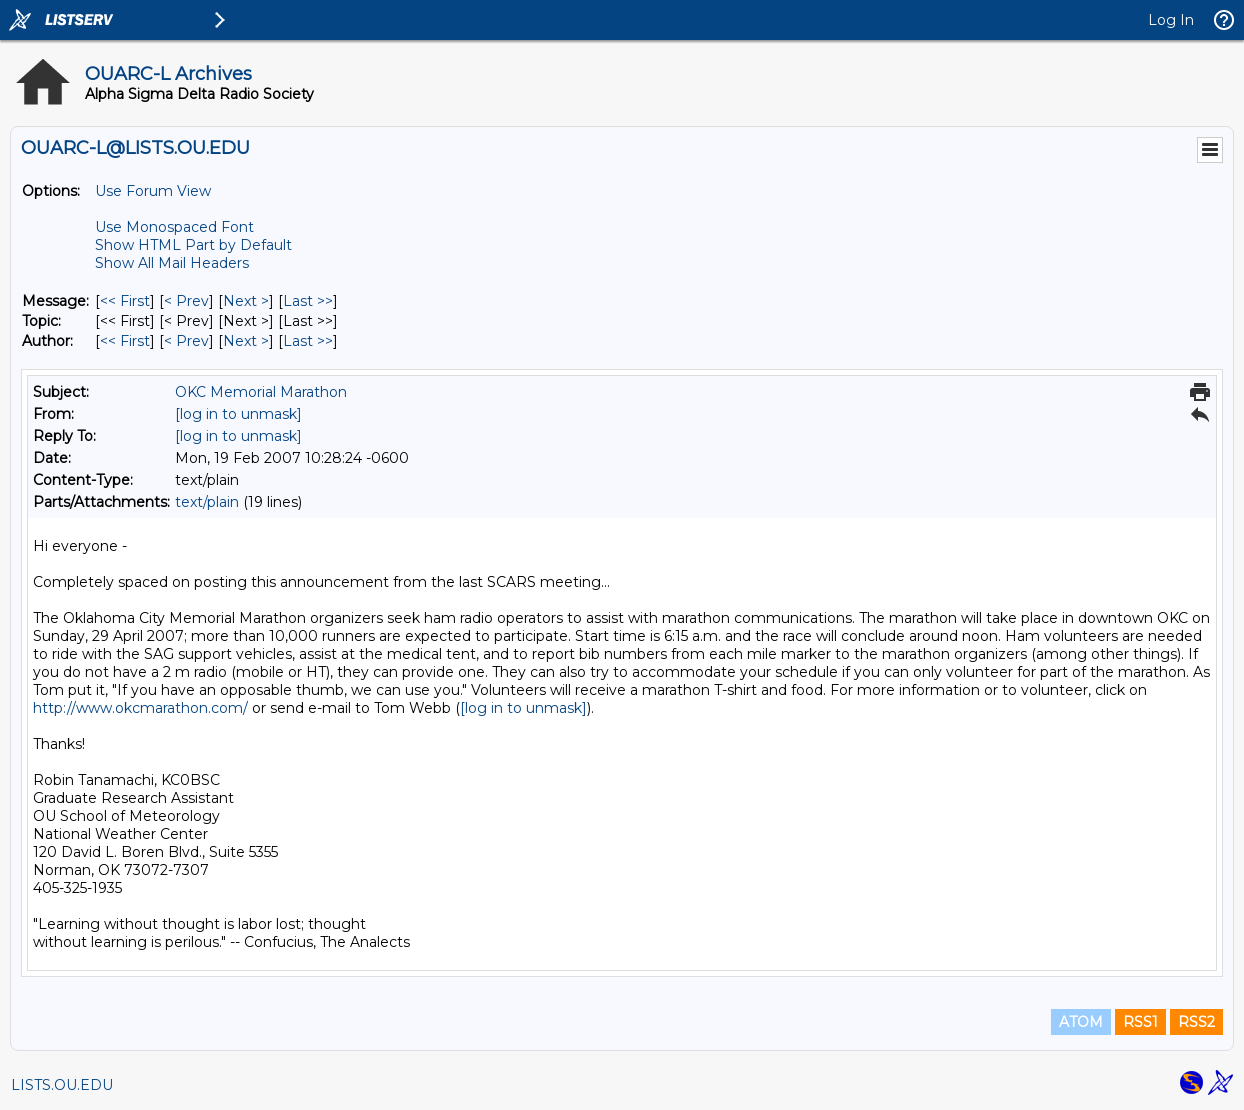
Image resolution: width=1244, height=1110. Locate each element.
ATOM (1081, 1022)
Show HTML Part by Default (193, 245)
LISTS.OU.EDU (62, 1085)
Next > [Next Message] (246, 301)
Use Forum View (153, 191)
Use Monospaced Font (174, 227)
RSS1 (1140, 1022)
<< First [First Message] (125, 301)
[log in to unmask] (238, 414)
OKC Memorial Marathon (261, 392)
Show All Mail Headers (172, 263)
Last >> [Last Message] (308, 301)
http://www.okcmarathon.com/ (140, 708)
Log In (1171, 20)
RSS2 (1196, 1022)
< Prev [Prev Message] (186, 301)
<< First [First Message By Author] (125, 341)
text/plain (207, 502)
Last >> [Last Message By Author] (308, 341)
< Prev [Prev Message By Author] (186, 341)
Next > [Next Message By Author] (246, 341)
